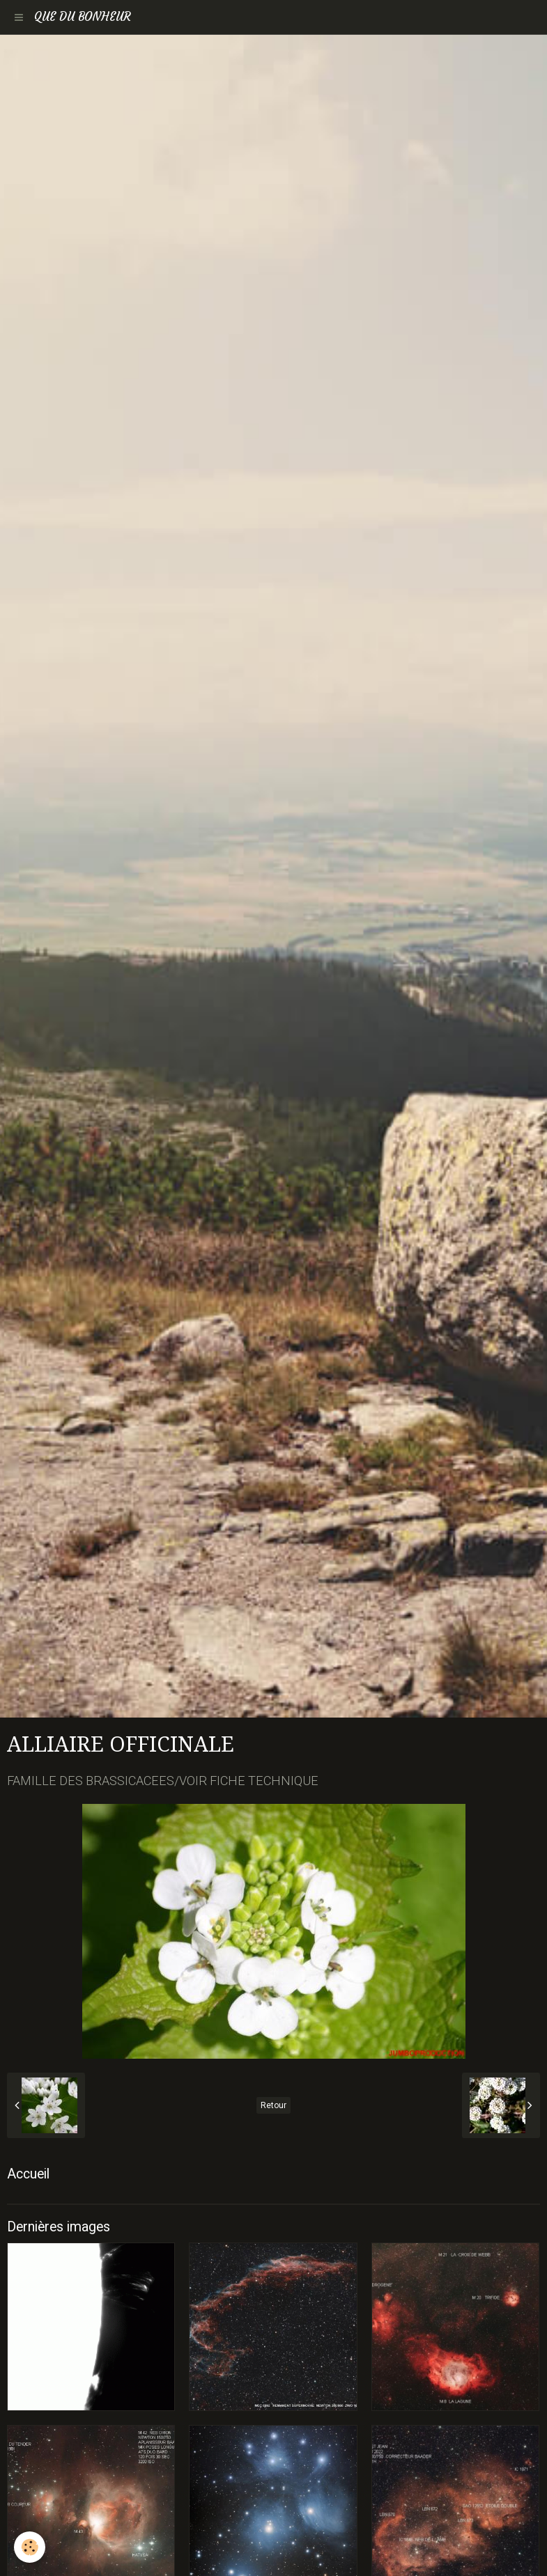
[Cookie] (29, 2547)
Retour (273, 2105)
